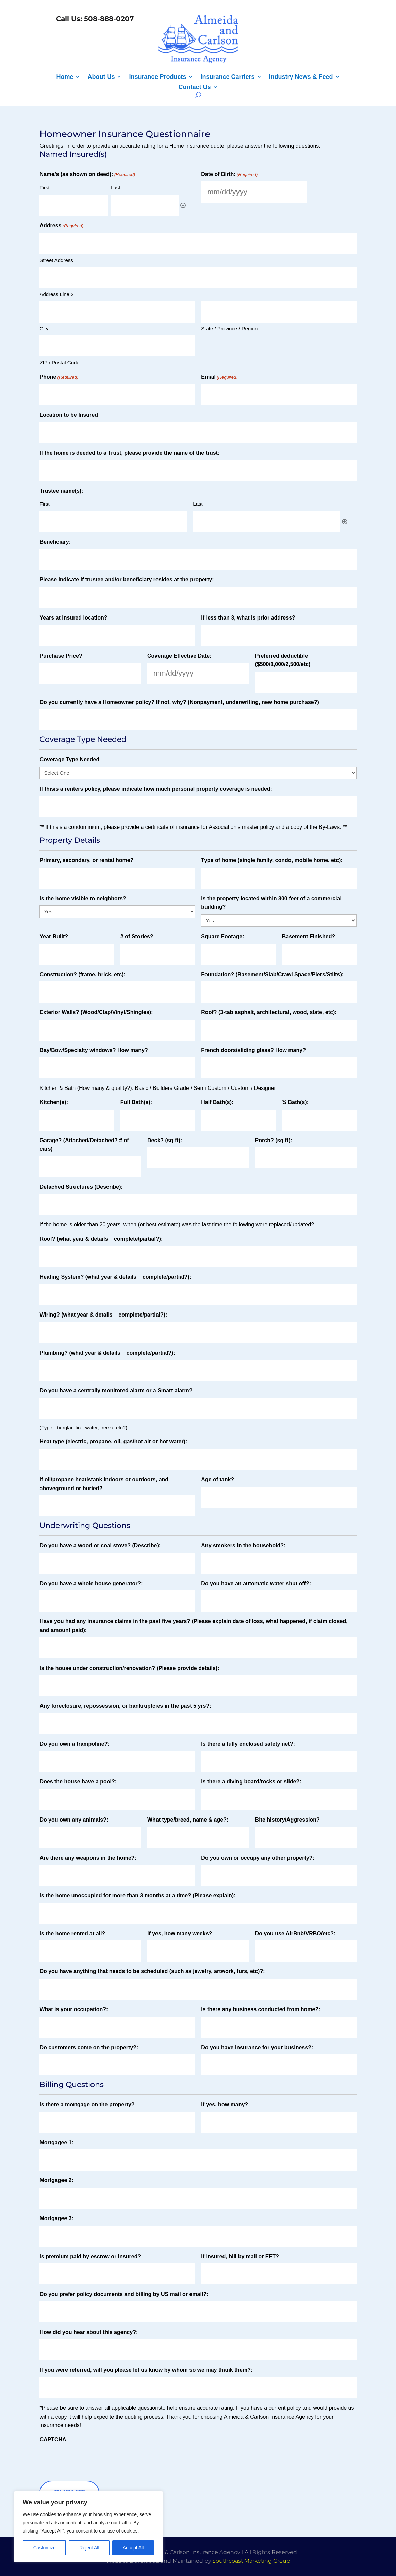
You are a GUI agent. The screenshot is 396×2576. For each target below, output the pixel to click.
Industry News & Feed (301, 77)
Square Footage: (222, 936)
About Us (101, 77)
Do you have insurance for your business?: (257, 2047)
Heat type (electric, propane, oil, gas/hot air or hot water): (113, 1441)
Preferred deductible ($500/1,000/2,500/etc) (283, 660)
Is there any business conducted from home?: (260, 2009)
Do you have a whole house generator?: (91, 1583)
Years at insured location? (73, 618)
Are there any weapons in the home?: (87, 1858)
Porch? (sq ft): (273, 1140)
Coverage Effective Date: (179, 656)
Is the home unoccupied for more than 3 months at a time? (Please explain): (137, 1895)
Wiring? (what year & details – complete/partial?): (103, 1315)
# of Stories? (136, 936)
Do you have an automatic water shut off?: (256, 1583)
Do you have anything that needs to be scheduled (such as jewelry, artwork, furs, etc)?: (152, 1971)
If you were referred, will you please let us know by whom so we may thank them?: (145, 2370)
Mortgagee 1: (56, 2142)
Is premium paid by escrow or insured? (90, 2256)
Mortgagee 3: (56, 2218)
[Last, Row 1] (145, 205)
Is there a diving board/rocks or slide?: (251, 1782)
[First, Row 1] (73, 205)
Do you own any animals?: (73, 1820)
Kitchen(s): (53, 1102)
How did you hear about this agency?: (88, 2332)
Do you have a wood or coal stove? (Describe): (100, 1545)
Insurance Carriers (227, 77)
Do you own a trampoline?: (74, 1744)
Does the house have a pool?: (78, 1782)
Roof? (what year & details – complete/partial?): (101, 1239)
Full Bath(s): (136, 1102)
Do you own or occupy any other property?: (257, 1858)
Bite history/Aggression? (287, 1820)
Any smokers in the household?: (243, 1545)
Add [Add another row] (183, 205)
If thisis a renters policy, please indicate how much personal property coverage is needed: (155, 789)
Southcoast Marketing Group (251, 2561)
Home (64, 77)
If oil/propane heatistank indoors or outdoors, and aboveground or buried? (103, 1484)
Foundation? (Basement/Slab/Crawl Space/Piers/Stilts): (272, 974)
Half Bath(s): (217, 1102)
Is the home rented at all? (72, 1933)
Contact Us (194, 87)
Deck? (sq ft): (164, 1140)
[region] (88, 2526)
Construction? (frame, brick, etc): (82, 974)
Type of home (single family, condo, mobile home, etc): (271, 860)
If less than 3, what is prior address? (248, 618)
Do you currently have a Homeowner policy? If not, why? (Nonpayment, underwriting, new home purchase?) (179, 702)
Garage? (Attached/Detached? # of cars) (84, 1144)
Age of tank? (217, 1479)
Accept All (133, 2548)
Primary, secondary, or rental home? (86, 860)
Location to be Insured (68, 415)
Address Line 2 (56, 294)
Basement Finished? (308, 936)
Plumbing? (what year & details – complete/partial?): (107, 1353)
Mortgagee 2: (56, 2180)
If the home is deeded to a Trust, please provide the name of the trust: (129, 453)
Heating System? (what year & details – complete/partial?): (115, 1277)
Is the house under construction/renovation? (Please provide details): (129, 1668)
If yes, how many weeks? (179, 1933)
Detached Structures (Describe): (81, 1187)
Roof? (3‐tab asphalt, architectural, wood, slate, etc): (268, 1012)
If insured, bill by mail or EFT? (240, 2256)
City (43, 328)
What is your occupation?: (73, 2009)
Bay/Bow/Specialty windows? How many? (93, 1050)
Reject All (89, 2548)
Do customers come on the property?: (88, 2047)
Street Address (56, 260)
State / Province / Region (229, 328)
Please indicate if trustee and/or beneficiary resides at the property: (126, 579)
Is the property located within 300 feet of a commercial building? (271, 902)
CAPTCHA (52, 2439)
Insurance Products (157, 77)
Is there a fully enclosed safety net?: (248, 1744)
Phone (58, 377)
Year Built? (53, 936)
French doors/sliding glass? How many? (253, 1050)
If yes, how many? (224, 2104)
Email (219, 377)
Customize (44, 2548)
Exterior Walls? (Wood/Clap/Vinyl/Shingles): (96, 1012)
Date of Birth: (229, 174)
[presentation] (91, 2460)
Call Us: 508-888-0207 (94, 19)
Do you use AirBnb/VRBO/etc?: (295, 1933)
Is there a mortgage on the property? (86, 2104)
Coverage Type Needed (69, 759)
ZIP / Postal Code (59, 362)
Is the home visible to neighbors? (82, 898)
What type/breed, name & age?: (187, 1820)
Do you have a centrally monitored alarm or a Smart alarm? (115, 1390)
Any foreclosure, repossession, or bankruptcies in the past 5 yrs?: (125, 1706)
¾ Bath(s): (295, 1102)
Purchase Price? (60, 656)
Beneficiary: (55, 542)
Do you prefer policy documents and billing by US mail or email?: (123, 2294)
